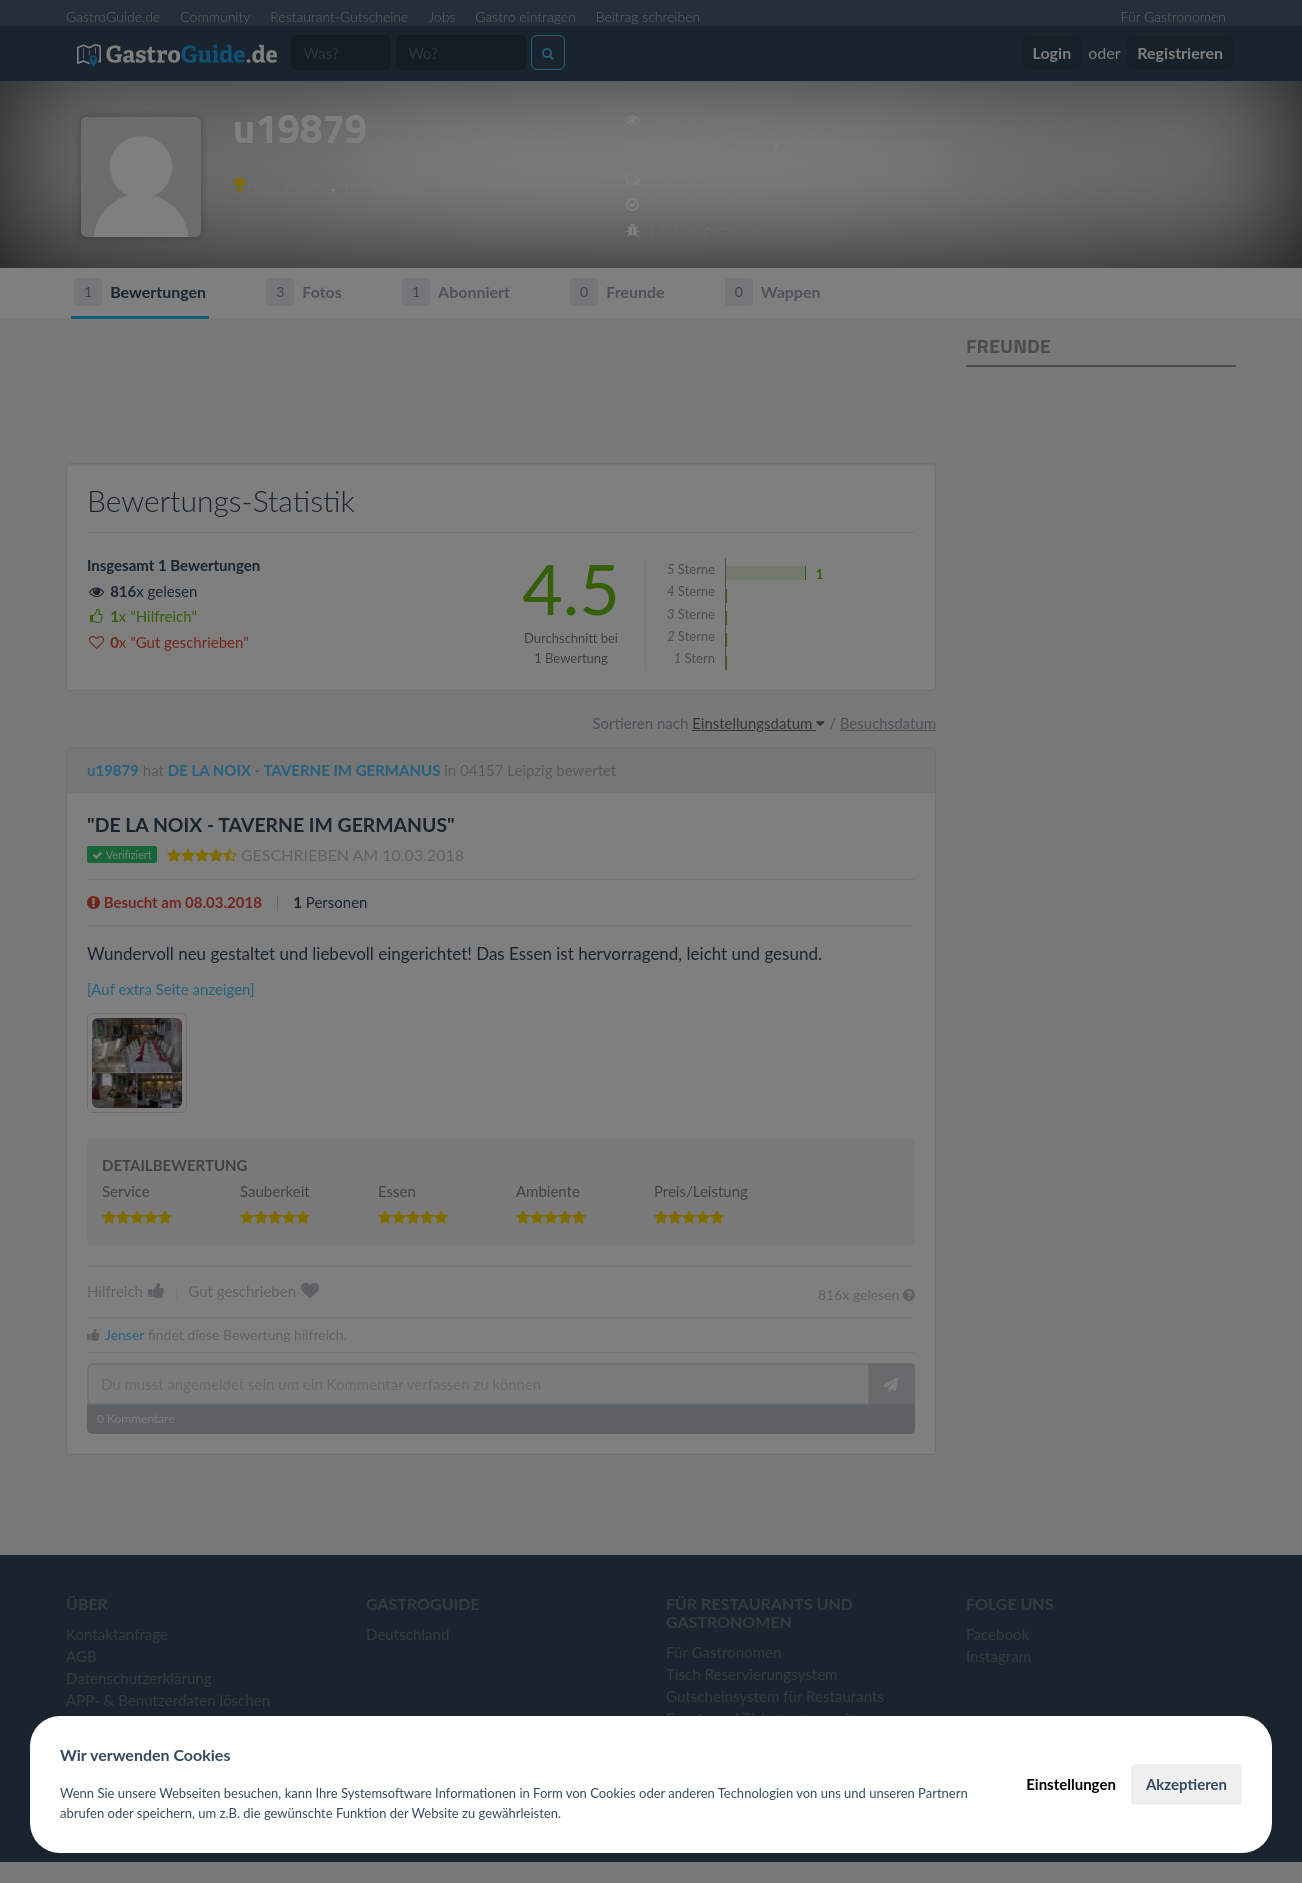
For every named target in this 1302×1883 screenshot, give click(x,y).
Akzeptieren (1186, 1784)
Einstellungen (1071, 1784)
